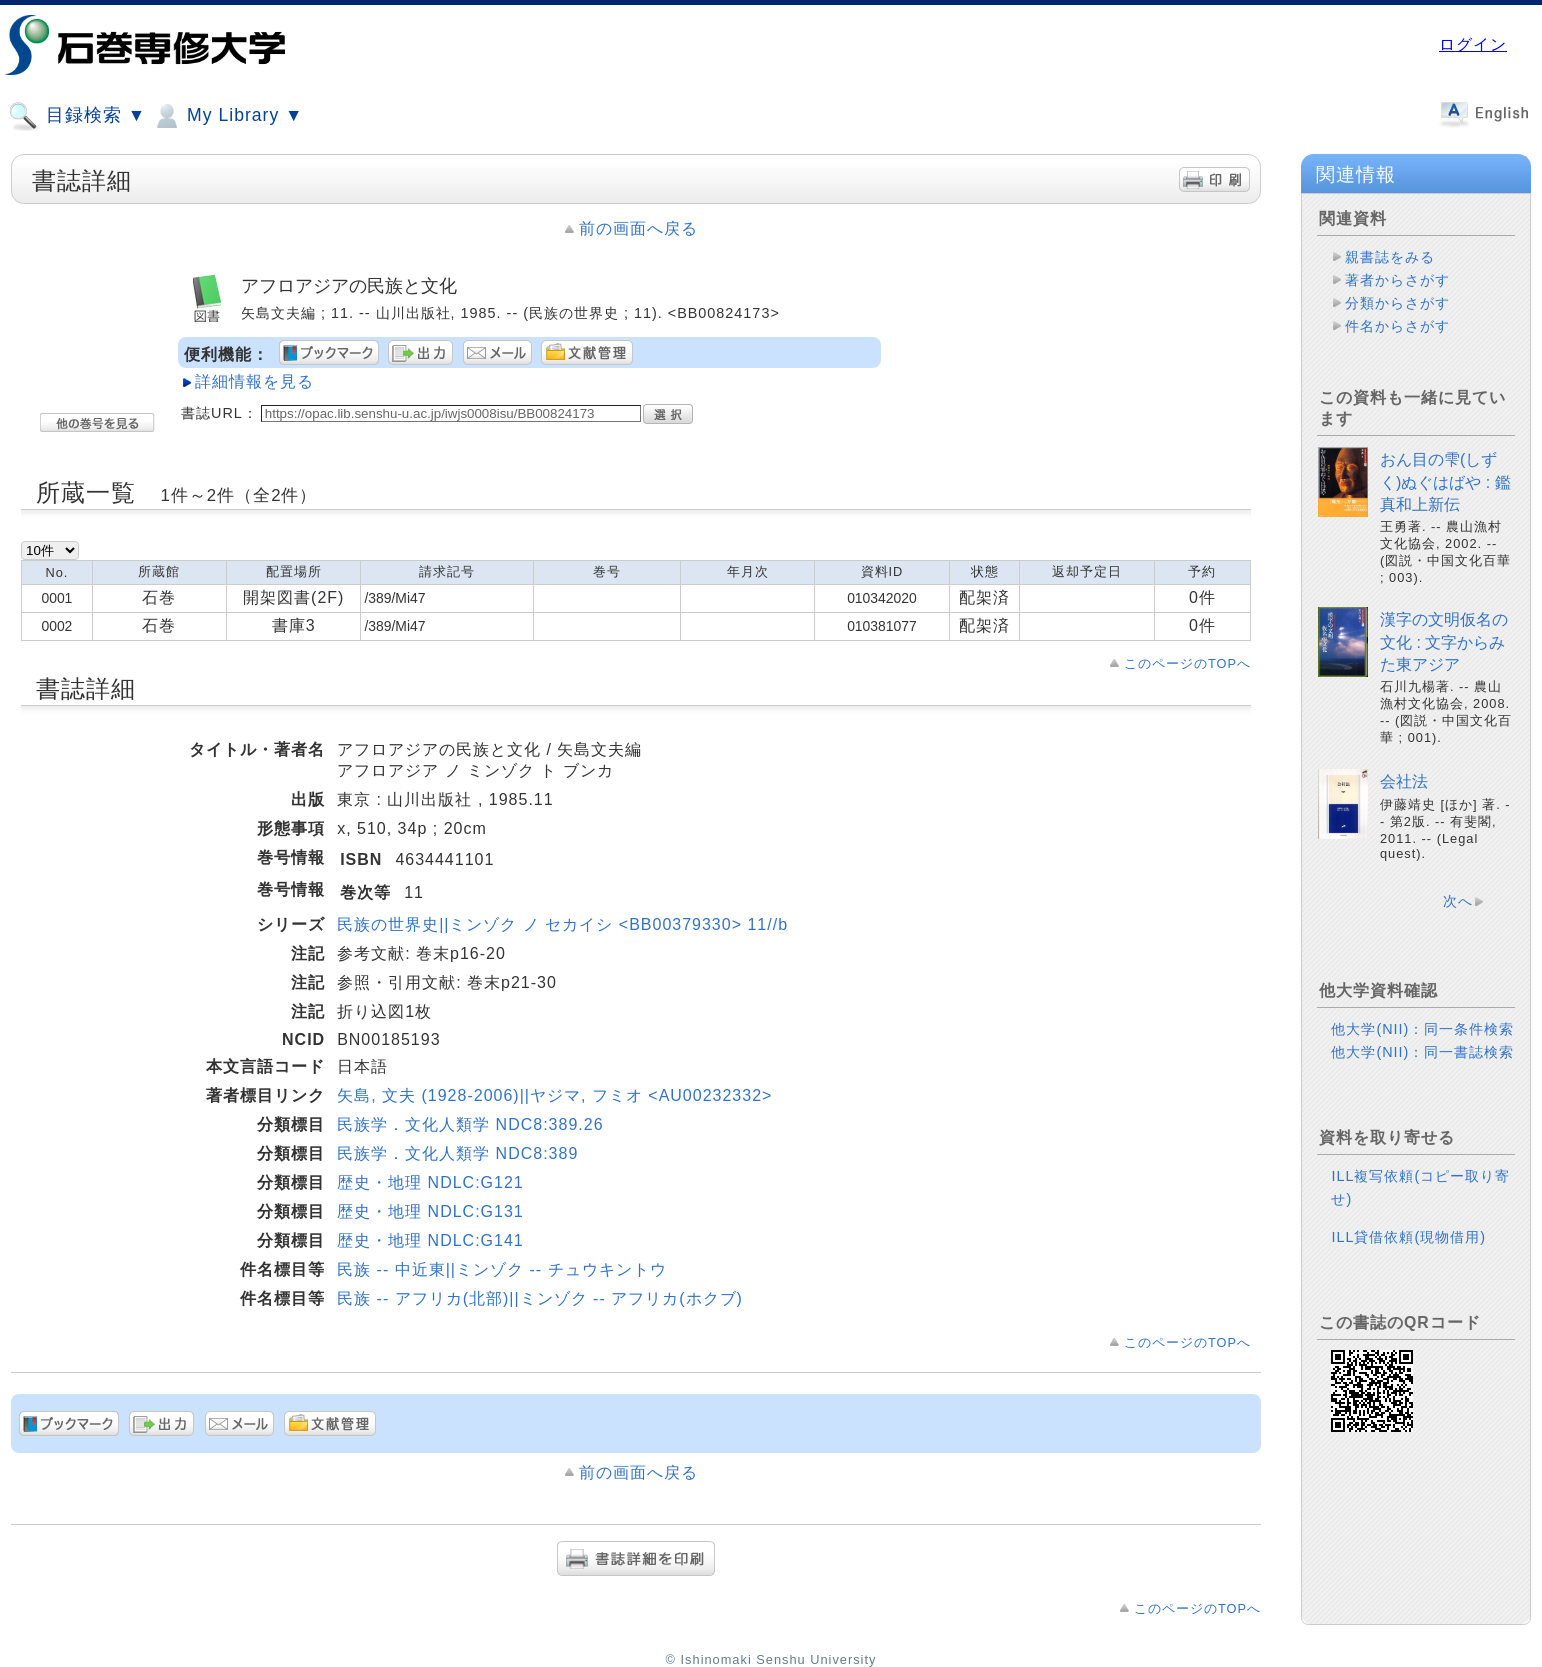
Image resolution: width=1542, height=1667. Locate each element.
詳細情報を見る (254, 381)
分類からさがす (1397, 303)
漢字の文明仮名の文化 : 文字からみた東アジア (1444, 642)
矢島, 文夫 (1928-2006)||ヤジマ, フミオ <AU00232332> (554, 1095)
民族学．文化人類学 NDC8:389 (457, 1153)
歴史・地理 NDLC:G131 (430, 1211)
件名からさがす (1397, 326)
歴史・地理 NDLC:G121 (430, 1182)
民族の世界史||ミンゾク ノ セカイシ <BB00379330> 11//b (562, 924)
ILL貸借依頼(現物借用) (1408, 1237)
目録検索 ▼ (77, 116)
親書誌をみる (1390, 257)
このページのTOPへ (1187, 663)
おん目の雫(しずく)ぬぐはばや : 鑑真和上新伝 (1445, 482)
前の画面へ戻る (638, 228)
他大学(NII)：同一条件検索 (1422, 1029)
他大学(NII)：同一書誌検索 (1422, 1052)
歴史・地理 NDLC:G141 (430, 1240)
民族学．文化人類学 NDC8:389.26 (470, 1124)
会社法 (1404, 781)
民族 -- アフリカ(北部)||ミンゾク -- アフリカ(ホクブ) (540, 1298)
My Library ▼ (227, 116)
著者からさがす (1397, 280)
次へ (1458, 901)
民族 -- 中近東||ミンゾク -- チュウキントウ (501, 1269)
